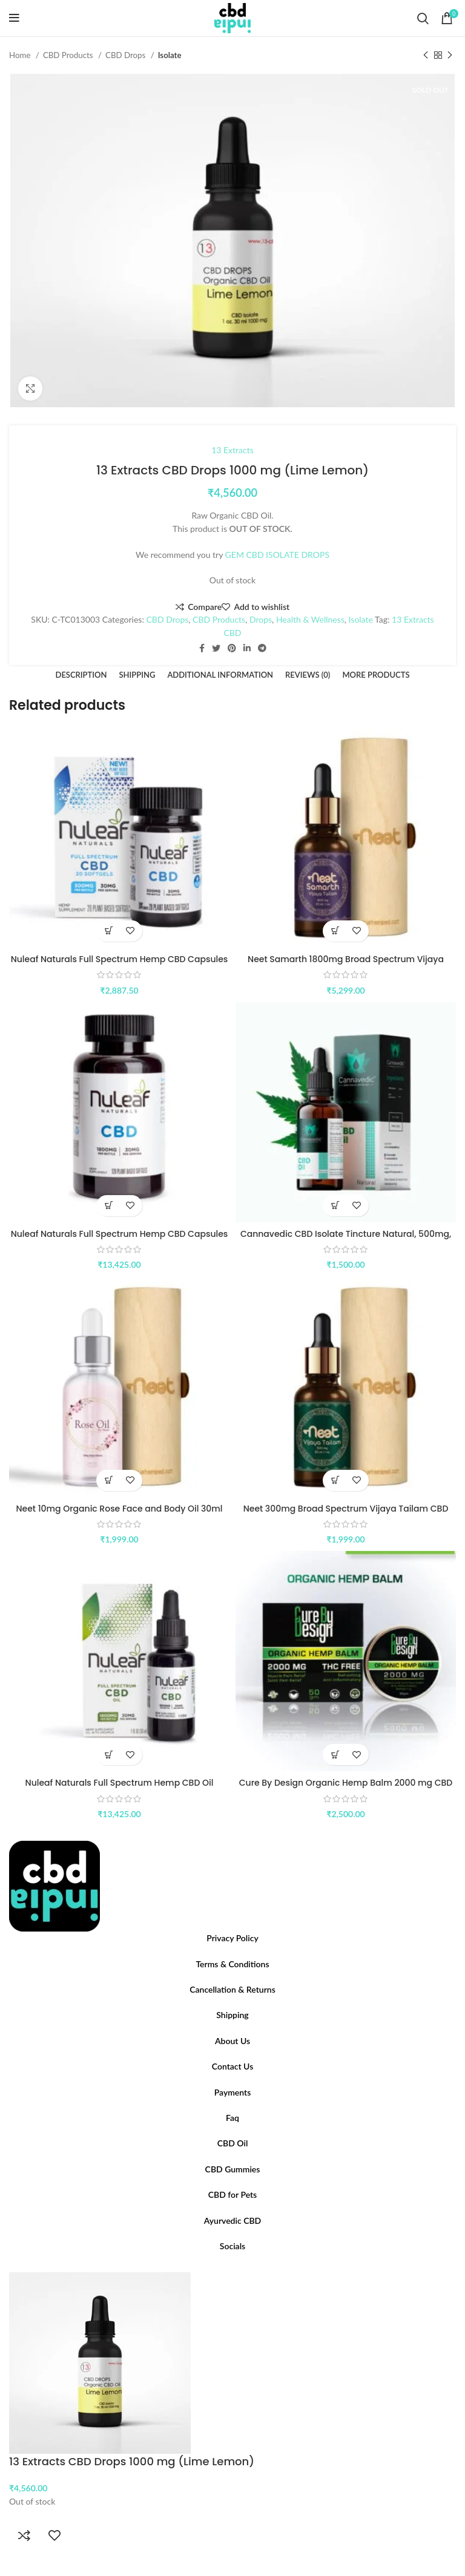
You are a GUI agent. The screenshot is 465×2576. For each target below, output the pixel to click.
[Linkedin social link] (247, 648)
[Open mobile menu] (14, 18)
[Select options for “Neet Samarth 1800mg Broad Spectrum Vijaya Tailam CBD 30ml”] (335, 931)
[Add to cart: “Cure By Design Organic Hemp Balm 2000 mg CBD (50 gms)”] (335, 1754)
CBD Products (69, 55)
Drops (260, 619)
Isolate (170, 55)
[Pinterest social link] (232, 648)
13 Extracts (232, 450)
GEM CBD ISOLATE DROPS (277, 554)
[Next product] (450, 56)
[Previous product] (426, 56)
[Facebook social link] (202, 648)
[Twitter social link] (216, 648)
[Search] (423, 18)
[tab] (81, 675)
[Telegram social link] (262, 648)
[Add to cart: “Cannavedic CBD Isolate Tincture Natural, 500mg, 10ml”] (335, 1205)
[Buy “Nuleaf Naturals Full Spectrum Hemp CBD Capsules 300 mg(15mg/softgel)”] (108, 931)
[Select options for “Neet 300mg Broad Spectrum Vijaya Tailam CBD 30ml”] (335, 1480)
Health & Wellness (310, 619)
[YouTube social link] (239, 2268)
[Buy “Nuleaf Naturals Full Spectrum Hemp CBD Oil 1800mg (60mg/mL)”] (108, 1754)
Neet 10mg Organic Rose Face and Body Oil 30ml (119, 1509)
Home (21, 55)
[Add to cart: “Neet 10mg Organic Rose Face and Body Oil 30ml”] (108, 1480)
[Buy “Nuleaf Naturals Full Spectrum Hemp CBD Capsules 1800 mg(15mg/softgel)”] (108, 1205)
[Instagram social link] (232, 2268)
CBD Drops (126, 55)
